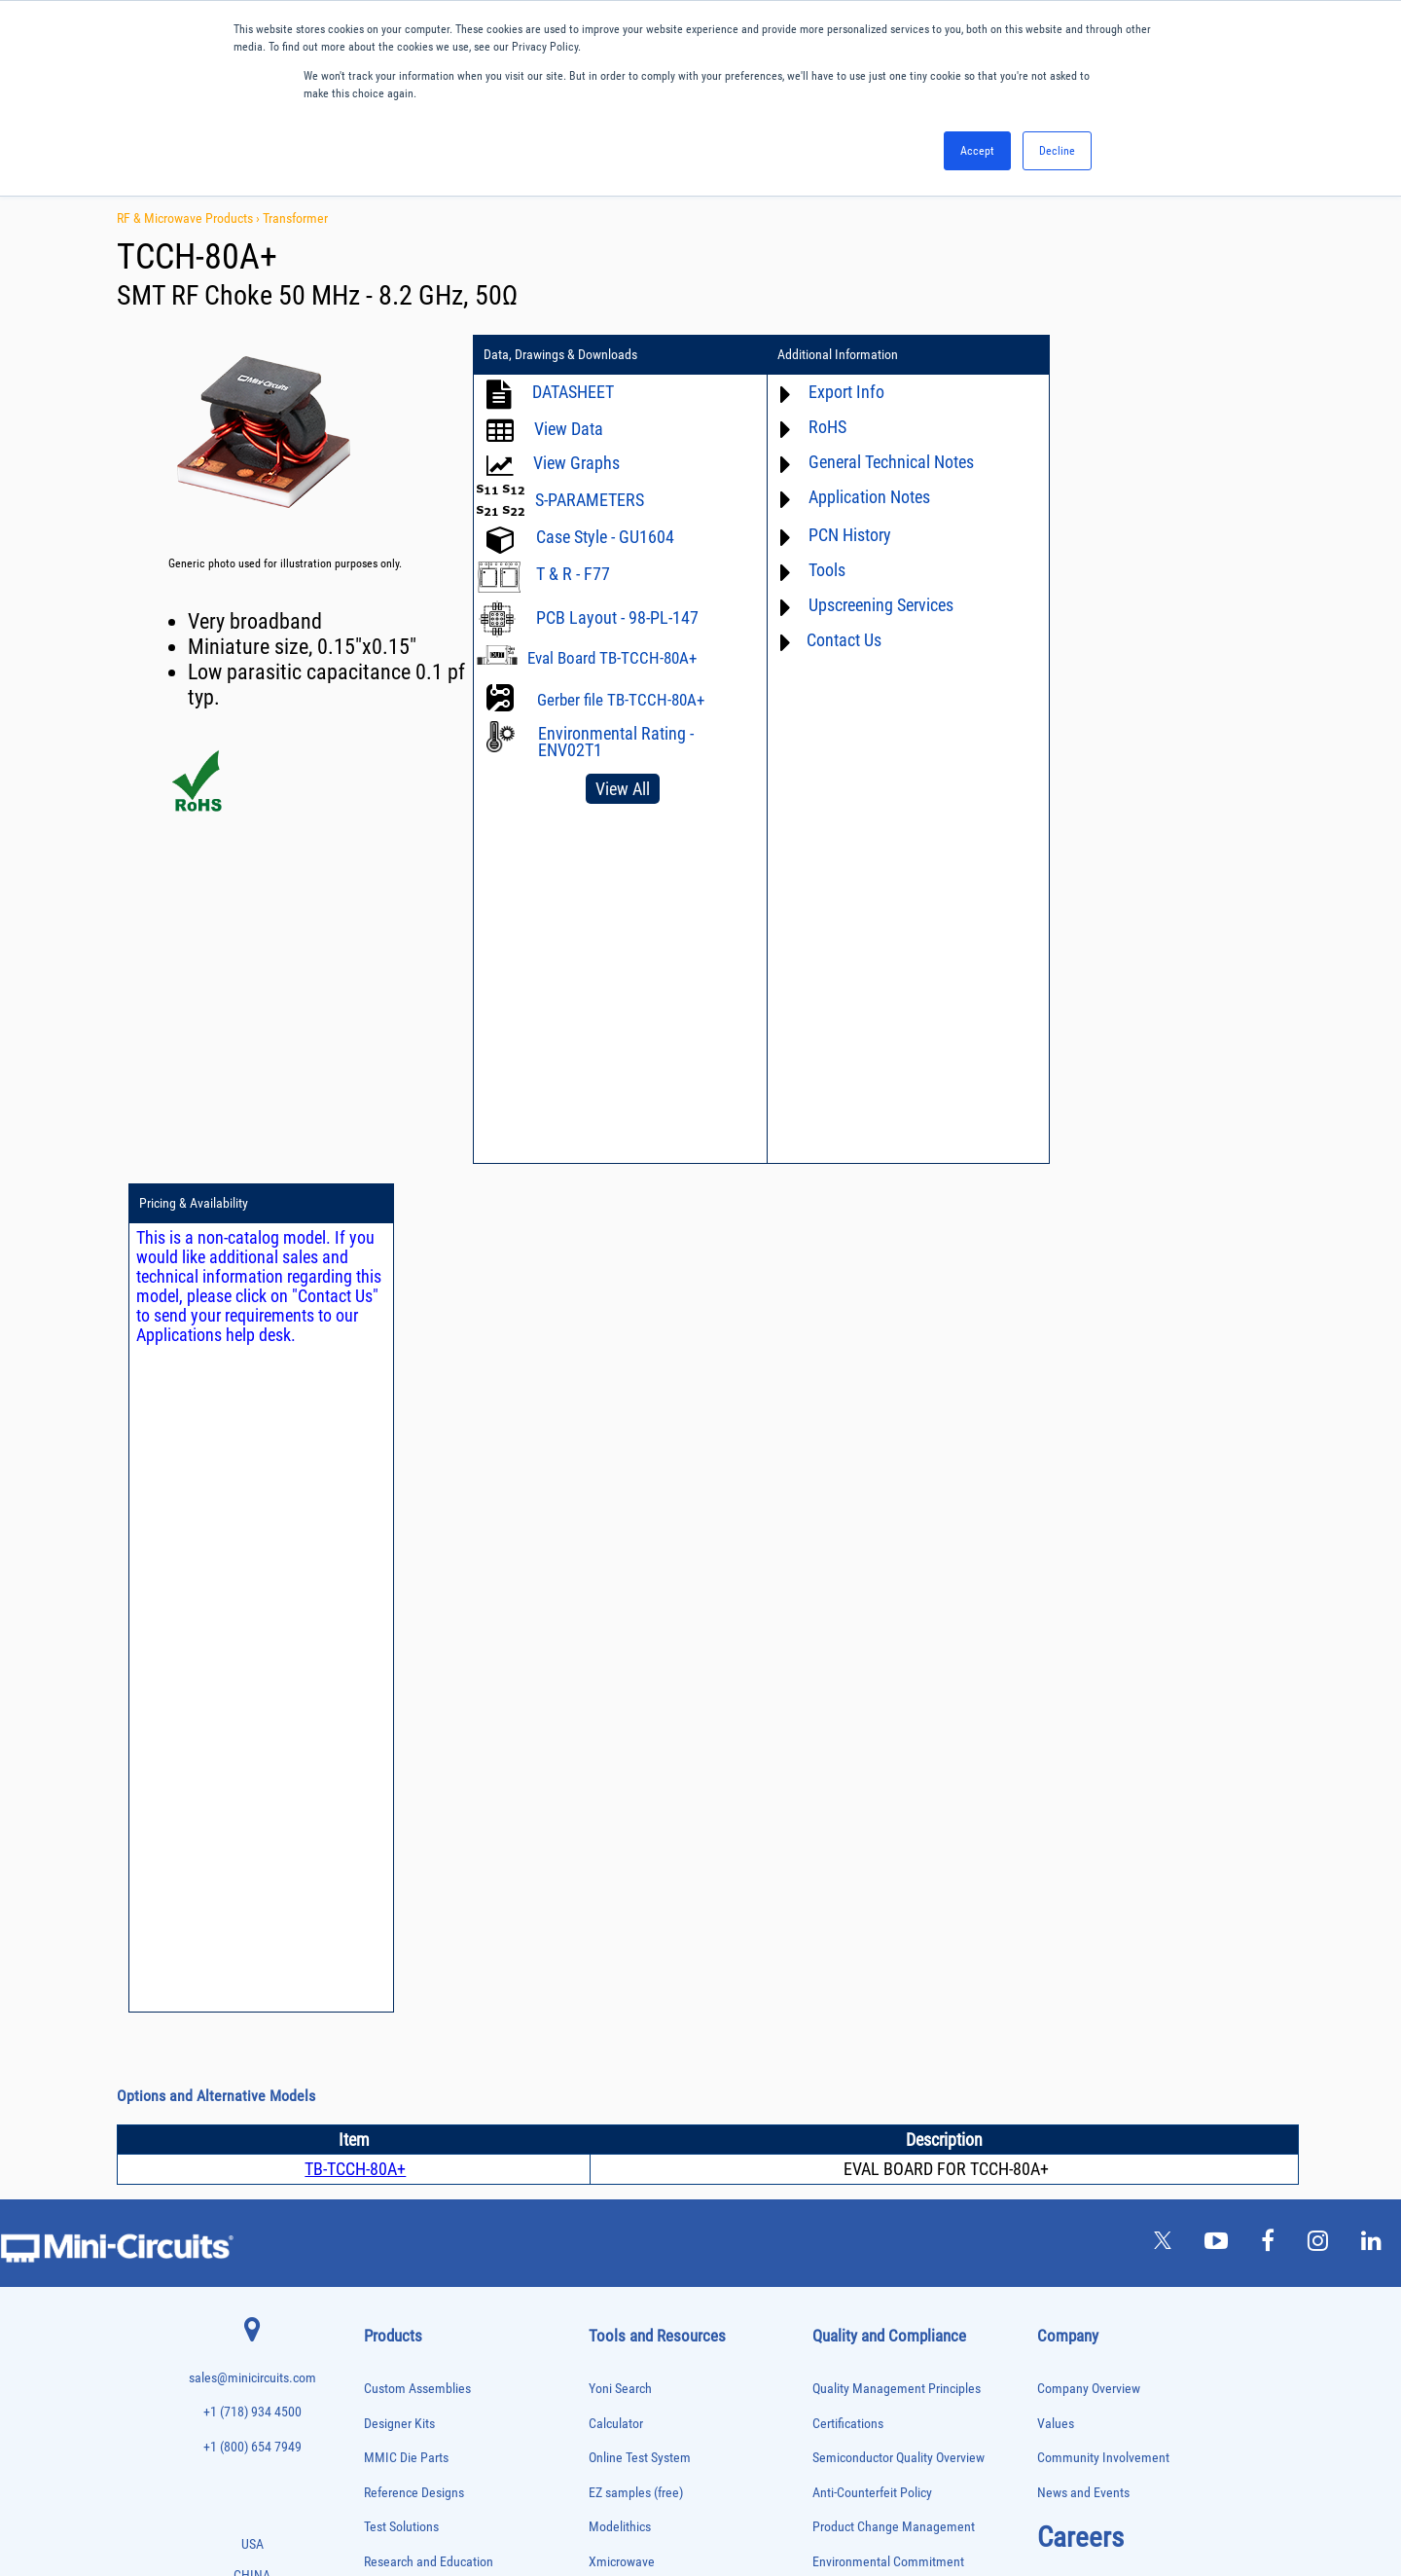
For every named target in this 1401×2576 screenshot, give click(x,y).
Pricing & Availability (1108, 355)
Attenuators (388, 1807)
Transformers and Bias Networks (432, 2437)
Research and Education (428, 1713)
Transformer (295, 218)
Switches (383, 2336)
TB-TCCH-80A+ (355, 1320)
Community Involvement (1103, 1609)
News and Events (1083, 1644)
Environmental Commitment (888, 1713)
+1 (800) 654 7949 (252, 1598)
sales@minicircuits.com (252, 1529)
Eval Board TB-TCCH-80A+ (612, 658)
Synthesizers (390, 2356)
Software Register (636, 2023)
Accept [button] (977, 151)
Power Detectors (398, 2214)
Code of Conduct (857, 1782)
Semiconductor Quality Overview (898, 1609)
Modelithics (620, 1678)
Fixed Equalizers (398, 1990)
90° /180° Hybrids (401, 2295)
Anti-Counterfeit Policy (872, 1644)
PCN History (840, 535)
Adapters (382, 1766)
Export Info (837, 391)
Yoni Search (620, 1540)
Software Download (641, 1989)
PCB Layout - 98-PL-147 (617, 617)
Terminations (391, 2377)
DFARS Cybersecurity (867, 1885)
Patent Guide (624, 1885)
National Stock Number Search (671, 1920)
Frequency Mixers (401, 2011)
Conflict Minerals (857, 1851)
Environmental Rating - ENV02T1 (616, 741)
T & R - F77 (573, 573)
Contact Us (834, 640)
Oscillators (387, 2132)
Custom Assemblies (417, 1540)
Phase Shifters (394, 2173)
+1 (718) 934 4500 (252, 1563)
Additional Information (828, 355)
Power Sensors (395, 2235)
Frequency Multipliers (409, 2031)
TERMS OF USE (603, 2495)
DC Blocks (386, 1929)
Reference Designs (414, 1644)
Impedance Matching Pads (418, 2052)
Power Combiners (401, 2194)
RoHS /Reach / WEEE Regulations (901, 1747)
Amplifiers (385, 1787)
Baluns (378, 1828)
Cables (378, 1869)
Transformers (391, 2418)
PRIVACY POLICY (690, 2495)
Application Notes (859, 497)
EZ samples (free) (636, 1644)
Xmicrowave (622, 1713)
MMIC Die (384, 2092)
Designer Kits (399, 1574)
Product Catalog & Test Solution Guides (693, 1816)
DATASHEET (573, 391)
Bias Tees (384, 1848)
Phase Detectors (398, 2153)
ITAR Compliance (858, 1816)
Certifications (847, 1574)
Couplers (382, 1888)
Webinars (614, 1851)
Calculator (616, 1574)
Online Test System (640, 1609)
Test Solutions (401, 1678)
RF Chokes (386, 2315)
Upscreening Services (871, 605)
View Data (568, 428)
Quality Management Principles (896, 1540)
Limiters (381, 2071)
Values (1055, 1574)
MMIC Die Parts (406, 1609)
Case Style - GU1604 (605, 536)
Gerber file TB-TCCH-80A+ (620, 699)
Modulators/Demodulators (419, 2112)
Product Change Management (893, 1678)
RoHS (818, 427)
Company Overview (1088, 1540)
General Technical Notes (881, 462)
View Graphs (576, 463)
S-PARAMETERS (589, 500)
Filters (377, 1970)
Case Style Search (637, 1954)
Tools (817, 570)
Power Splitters (396, 2254)
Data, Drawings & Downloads (560, 355)
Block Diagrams (630, 1782)
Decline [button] (1057, 151)
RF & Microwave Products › (190, 218)
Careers (1080, 1688)
